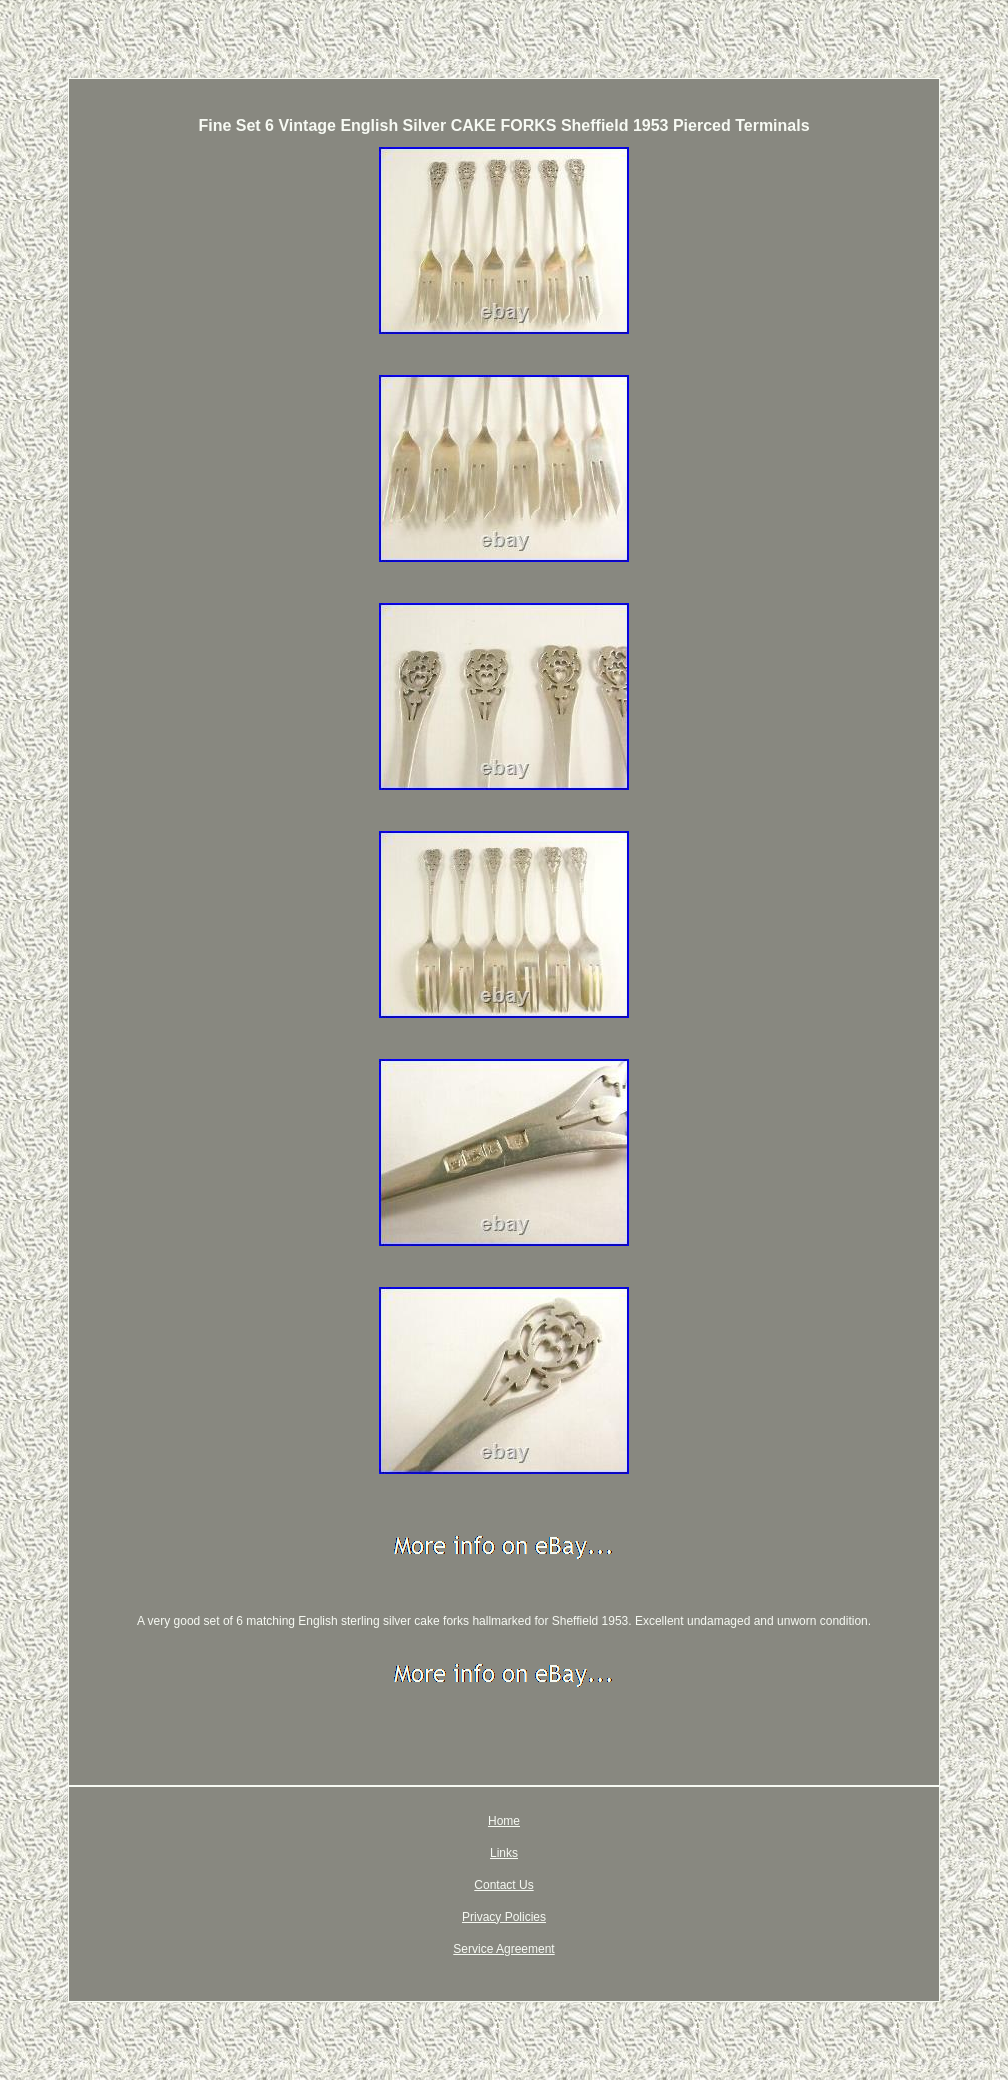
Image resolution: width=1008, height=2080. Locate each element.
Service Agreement (503, 1949)
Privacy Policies (504, 1917)
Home (504, 1821)
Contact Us (503, 1885)
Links (504, 1853)
